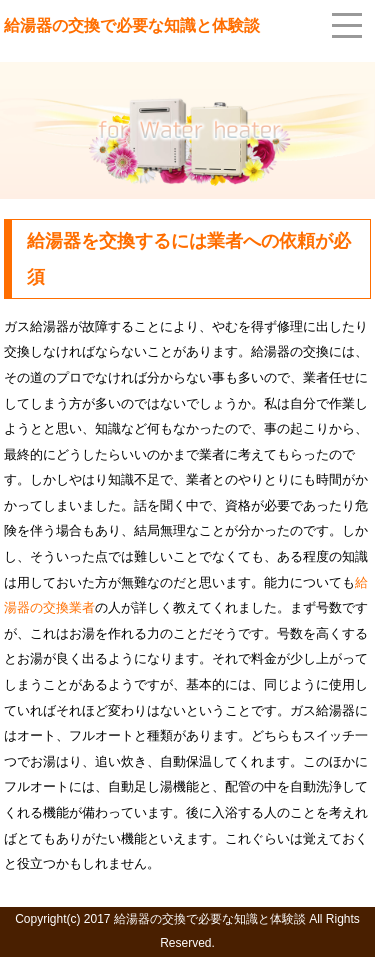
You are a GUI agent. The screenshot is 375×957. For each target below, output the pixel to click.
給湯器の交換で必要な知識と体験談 (132, 25)
